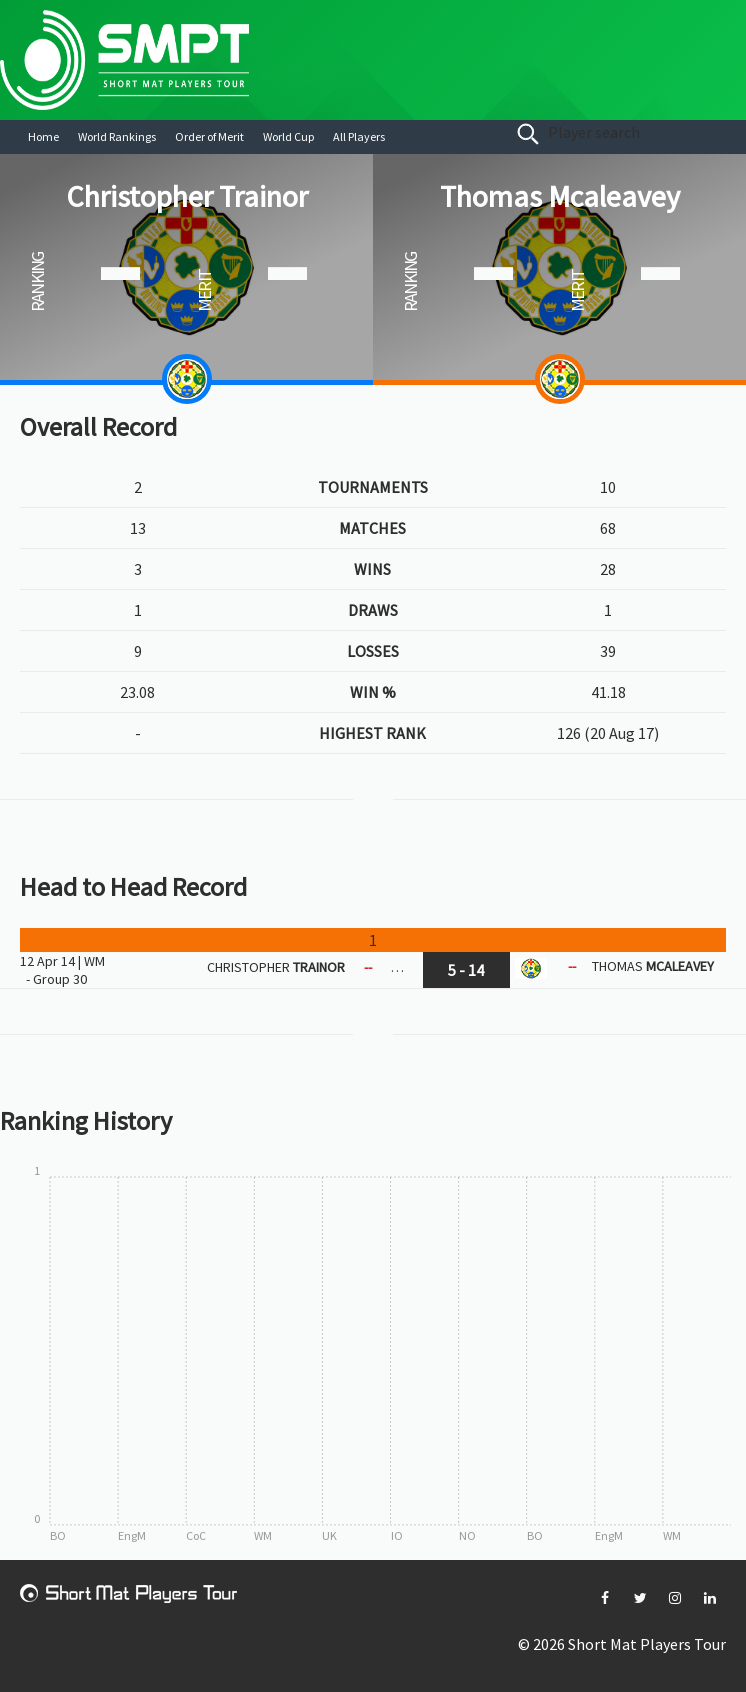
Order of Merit (209, 136)
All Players (359, 136)
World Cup (288, 136)
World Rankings (117, 136)
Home (43, 136)
